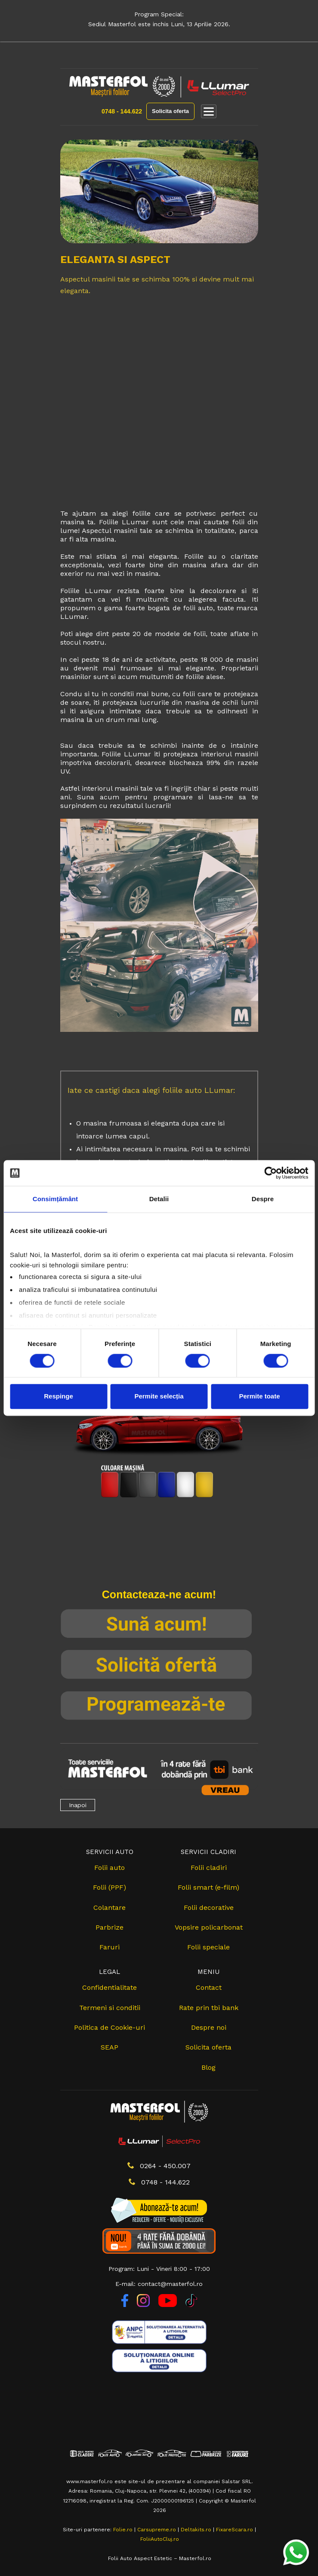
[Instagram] (144, 2304)
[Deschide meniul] (208, 111)
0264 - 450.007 (159, 2166)
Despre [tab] (263, 1198)
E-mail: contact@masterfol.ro (159, 2283)
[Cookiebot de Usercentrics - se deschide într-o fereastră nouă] (270, 1172)
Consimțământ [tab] (55, 1198)
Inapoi (77, 1805)
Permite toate (259, 1396)
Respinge (58, 1396)
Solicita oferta (170, 111)
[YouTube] (168, 2304)
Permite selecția (158, 1396)
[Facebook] (125, 2304)
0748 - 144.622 (122, 111)
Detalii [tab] (159, 1198)
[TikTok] (191, 2304)
